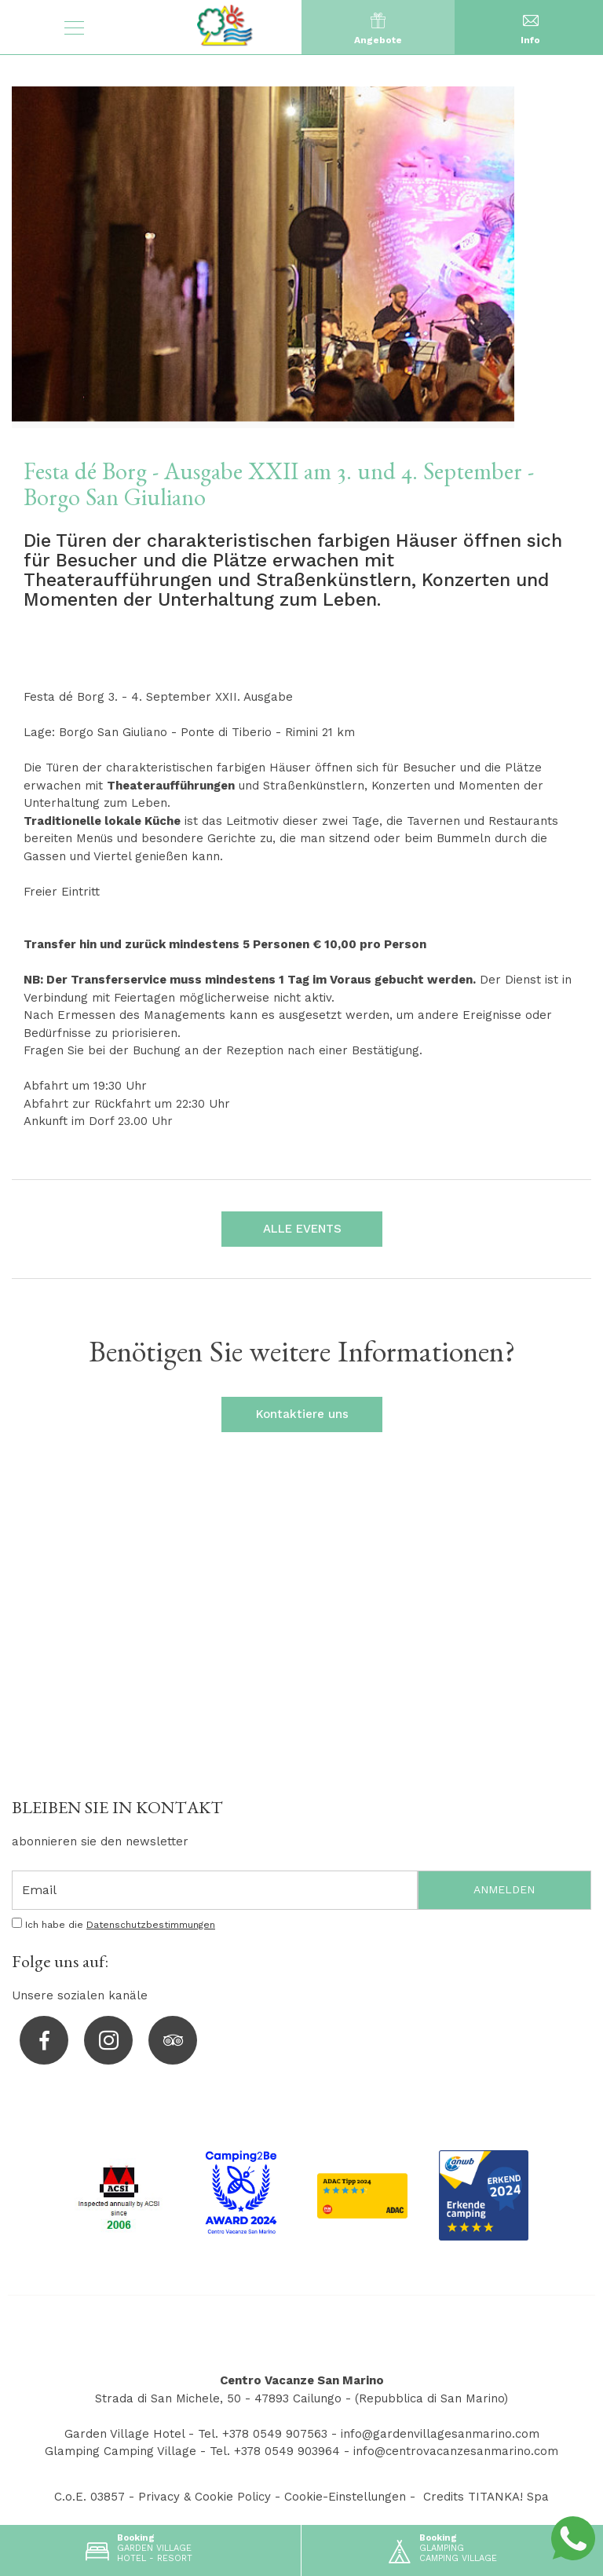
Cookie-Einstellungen (345, 2497)
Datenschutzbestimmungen (150, 1924)
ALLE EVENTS (301, 1229)
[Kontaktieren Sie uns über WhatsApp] (573, 2537)
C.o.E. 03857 (89, 2497)
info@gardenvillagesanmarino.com (440, 2434)
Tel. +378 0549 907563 (262, 2434)
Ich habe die (120, 1924)
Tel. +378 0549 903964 (275, 2451)
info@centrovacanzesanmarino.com (455, 2451)
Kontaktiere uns (301, 1414)
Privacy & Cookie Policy (204, 2497)
